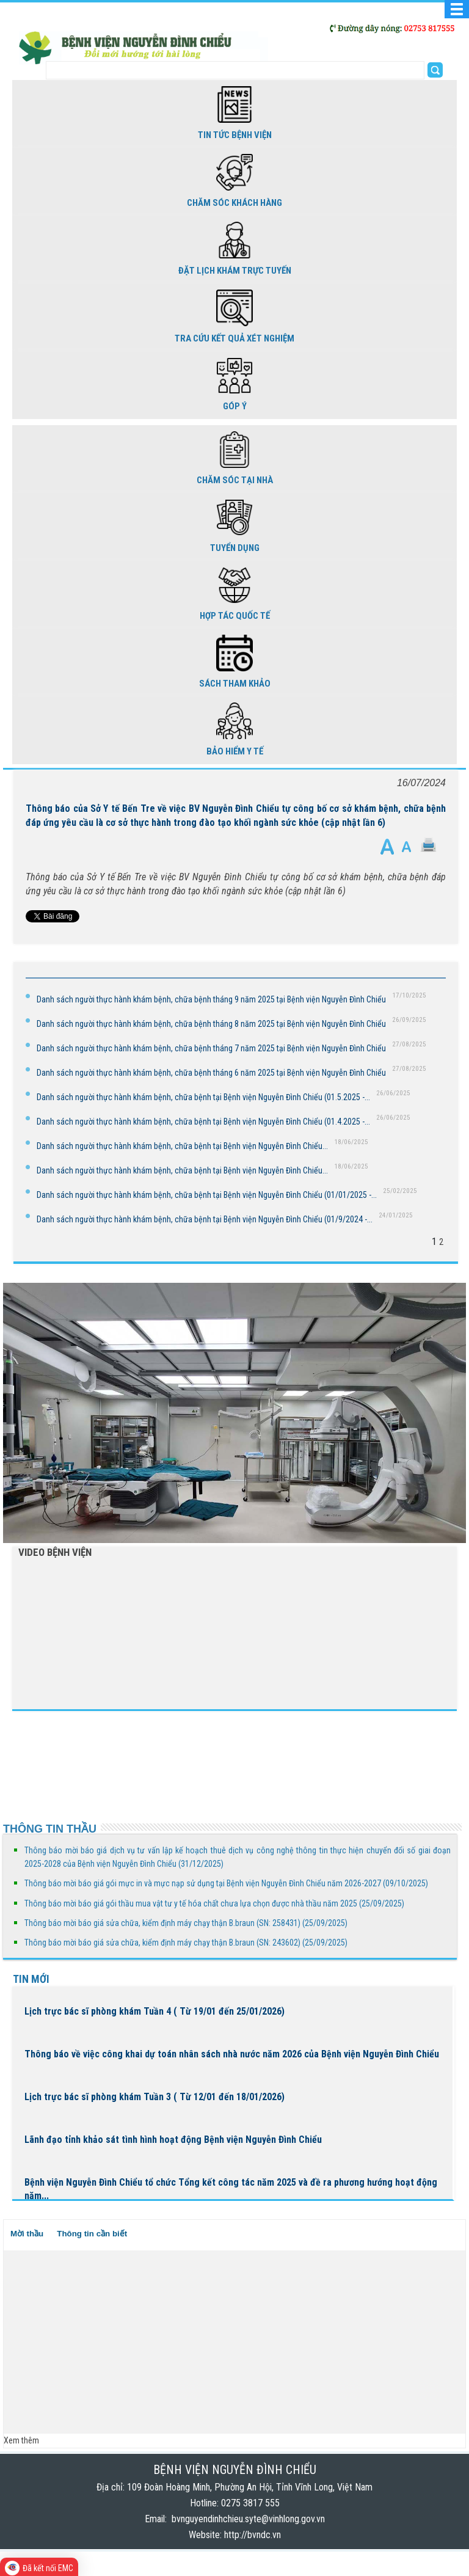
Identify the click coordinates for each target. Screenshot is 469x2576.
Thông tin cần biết (92, 2233)
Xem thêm (21, 2440)
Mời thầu (26, 2233)
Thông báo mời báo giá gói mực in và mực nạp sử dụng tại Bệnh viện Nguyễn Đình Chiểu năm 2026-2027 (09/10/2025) (226, 1883)
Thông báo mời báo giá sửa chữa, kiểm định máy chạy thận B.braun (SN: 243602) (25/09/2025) (185, 1942)
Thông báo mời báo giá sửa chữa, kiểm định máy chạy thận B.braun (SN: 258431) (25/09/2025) (185, 1923)
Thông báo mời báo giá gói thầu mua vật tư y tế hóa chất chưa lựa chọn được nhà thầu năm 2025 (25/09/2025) (214, 1903)
